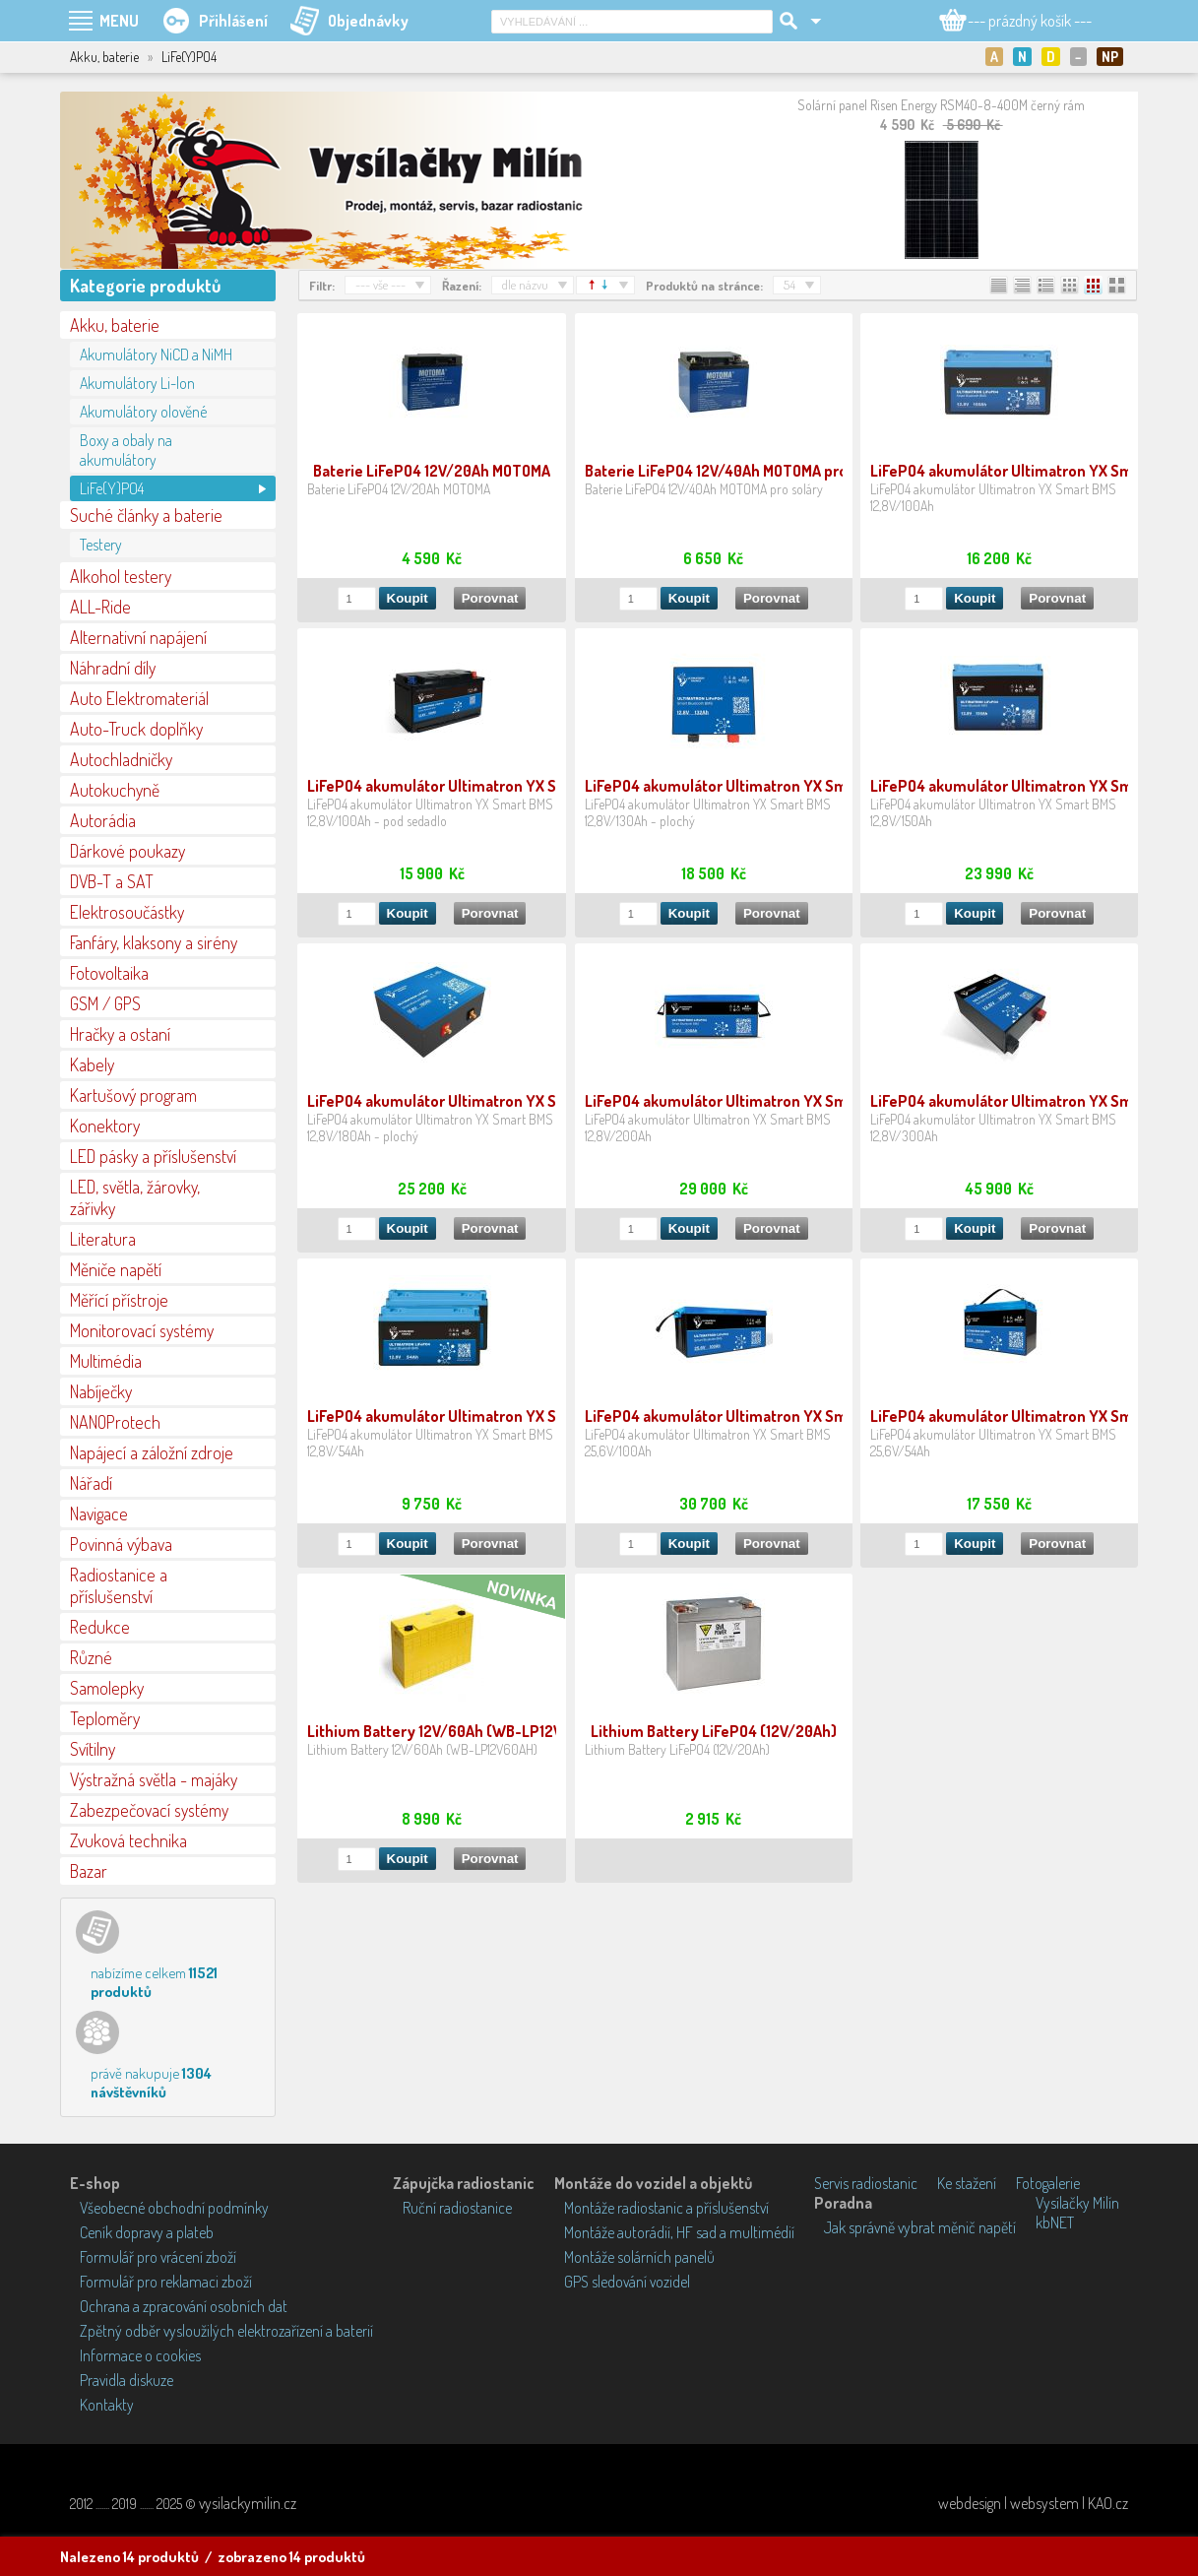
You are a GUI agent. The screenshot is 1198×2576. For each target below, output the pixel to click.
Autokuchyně (114, 790)
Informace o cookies (140, 2355)
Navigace (99, 1513)
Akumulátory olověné (143, 411)
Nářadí (91, 1483)
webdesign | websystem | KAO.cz (1033, 2503)
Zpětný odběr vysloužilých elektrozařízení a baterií (226, 2331)
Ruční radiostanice (457, 2208)
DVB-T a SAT (112, 881)
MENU (119, 21)
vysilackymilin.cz (247, 2503)
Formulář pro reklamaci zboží (166, 2281)
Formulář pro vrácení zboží (158, 2257)
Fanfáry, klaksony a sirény (153, 942)
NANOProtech (115, 1422)
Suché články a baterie (146, 515)
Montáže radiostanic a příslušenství (666, 2208)
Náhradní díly (113, 667)
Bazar (88, 1871)
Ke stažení (966, 2183)
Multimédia (106, 1361)
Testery (101, 544)
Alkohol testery (120, 576)
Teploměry (105, 1718)
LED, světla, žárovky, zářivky (135, 1197)
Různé (91, 1657)
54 (789, 284)
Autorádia (103, 820)
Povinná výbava (121, 1544)
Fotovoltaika (109, 973)
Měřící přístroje (119, 1300)
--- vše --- (380, 284)
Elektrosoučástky (127, 912)
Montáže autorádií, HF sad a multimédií (679, 2232)
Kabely (92, 1064)
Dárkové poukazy (127, 851)
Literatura (103, 1239)
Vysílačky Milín (1077, 2203)
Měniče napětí (115, 1269)
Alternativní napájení (138, 637)
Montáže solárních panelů (639, 2257)
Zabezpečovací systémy (149, 1810)
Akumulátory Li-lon (137, 383)
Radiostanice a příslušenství (118, 1585)
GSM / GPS (105, 1003)
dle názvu (525, 284)
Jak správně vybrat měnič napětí (920, 2227)
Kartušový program (133, 1095)
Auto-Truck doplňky (136, 729)
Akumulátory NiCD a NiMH (156, 354)
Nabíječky (101, 1391)
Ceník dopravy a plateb (147, 2232)
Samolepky (107, 1688)
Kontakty (107, 2405)
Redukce (100, 1627)
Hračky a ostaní (120, 1034)
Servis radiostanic (865, 2183)
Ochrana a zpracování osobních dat (183, 2306)
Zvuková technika (128, 1840)
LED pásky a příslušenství (153, 1156)
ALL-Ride (100, 606)
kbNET (1055, 2222)
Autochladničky (121, 759)
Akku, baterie (114, 325)
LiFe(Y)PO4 (112, 488)
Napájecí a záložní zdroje (151, 1452)
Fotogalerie (1048, 2183)
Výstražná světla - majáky (153, 1779)
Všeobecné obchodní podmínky (174, 2208)
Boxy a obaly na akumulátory (126, 450)
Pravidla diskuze (126, 2380)
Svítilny (92, 1749)
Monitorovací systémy (142, 1330)
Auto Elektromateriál (139, 698)
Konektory (105, 1125)
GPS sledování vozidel (627, 2281)
